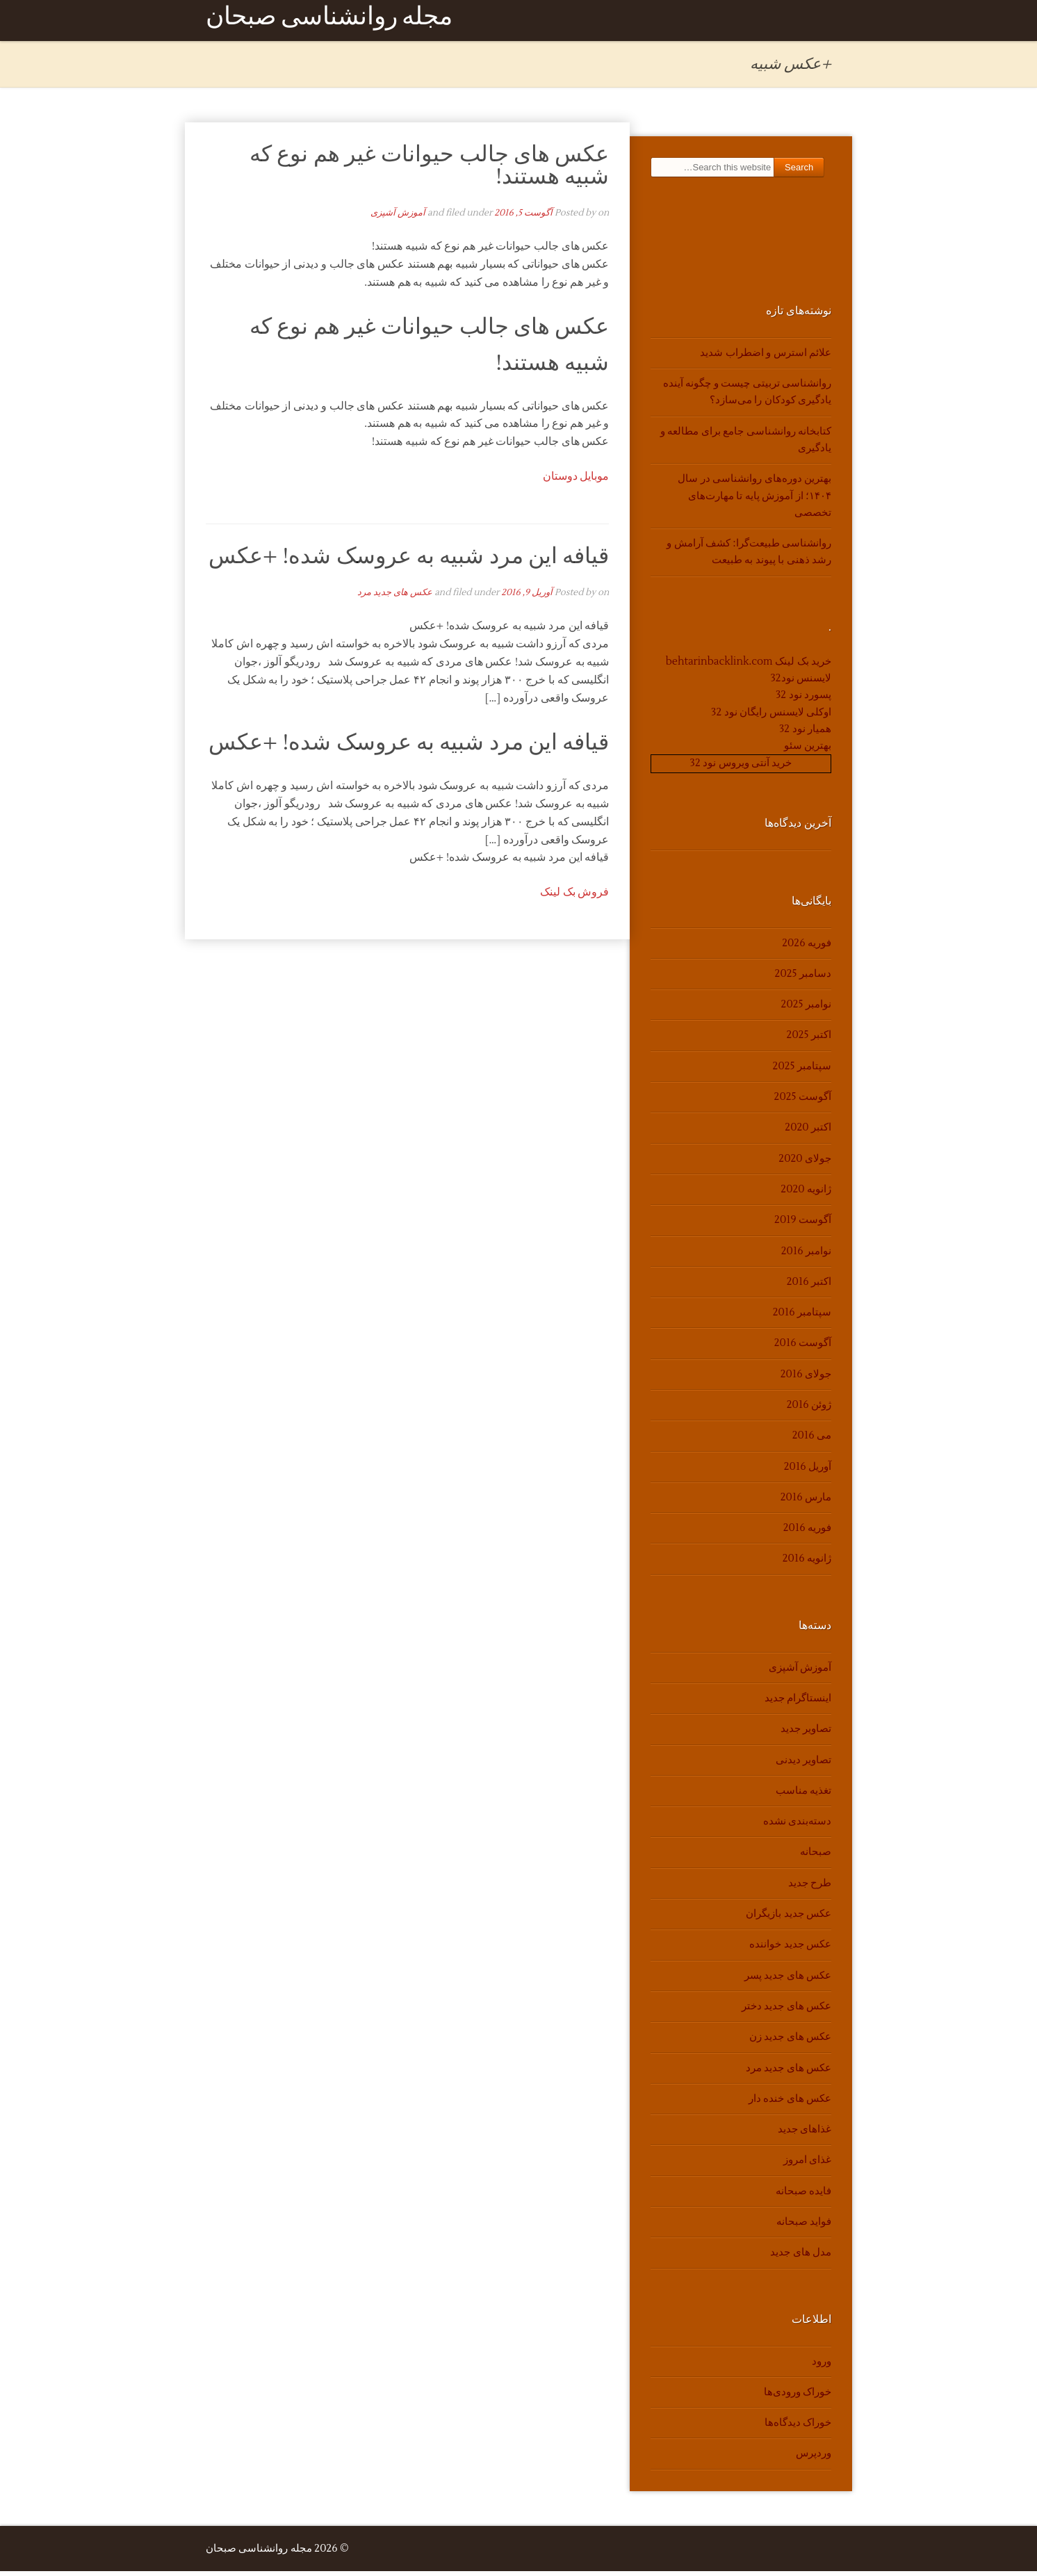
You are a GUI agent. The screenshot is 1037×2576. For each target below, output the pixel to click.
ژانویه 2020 (806, 1194)
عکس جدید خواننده (790, 1949)
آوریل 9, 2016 (527, 597)
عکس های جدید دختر (786, 2011)
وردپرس (813, 2458)
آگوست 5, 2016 (523, 217)
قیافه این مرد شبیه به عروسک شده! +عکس (409, 560)
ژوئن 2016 (809, 1409)
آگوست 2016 (802, 1348)
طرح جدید (809, 1888)
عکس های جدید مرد (394, 597)
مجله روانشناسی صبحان (329, 22)
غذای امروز (807, 2165)
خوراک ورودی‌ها (797, 2397)
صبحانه (815, 1857)
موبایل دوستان (576, 481)
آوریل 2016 (807, 1471)
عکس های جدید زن (790, 2041)
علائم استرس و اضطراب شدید (765, 357)
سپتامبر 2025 (802, 1071)
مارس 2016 (806, 1502)
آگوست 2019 (802, 1224)
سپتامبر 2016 (802, 1317)
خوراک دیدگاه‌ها (798, 2427)
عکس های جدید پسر (787, 1980)
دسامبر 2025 (803, 978)
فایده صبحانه (803, 2196)
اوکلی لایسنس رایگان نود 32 (771, 717)
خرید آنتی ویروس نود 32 (741, 768)
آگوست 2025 (802, 1101)
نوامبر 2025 (806, 1009)
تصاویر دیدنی (803, 1765)
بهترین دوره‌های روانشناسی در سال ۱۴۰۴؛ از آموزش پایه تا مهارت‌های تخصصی (754, 500)
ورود (821, 2366)
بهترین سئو (807, 750)
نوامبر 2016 (806, 1256)
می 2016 (811, 1440)
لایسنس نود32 (801, 683)
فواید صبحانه (803, 2226)
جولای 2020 (804, 1163)
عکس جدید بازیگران (788, 1918)
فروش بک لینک (574, 897)
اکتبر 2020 (808, 1132)
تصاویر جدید (806, 1733)
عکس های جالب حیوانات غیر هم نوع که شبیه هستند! (430, 170)
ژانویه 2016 (807, 1564)
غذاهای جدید (804, 2134)
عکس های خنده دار (790, 2103)
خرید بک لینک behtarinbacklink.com (748, 666)
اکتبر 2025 (809, 1040)
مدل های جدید (800, 2257)
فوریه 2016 (807, 1532)
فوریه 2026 (806, 948)
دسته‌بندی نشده (797, 1826)
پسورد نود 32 (803, 699)
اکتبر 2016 (809, 1286)
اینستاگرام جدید (798, 1703)
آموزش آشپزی (397, 217)
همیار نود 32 (805, 733)
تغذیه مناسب (803, 1795)
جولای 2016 (806, 1379)
